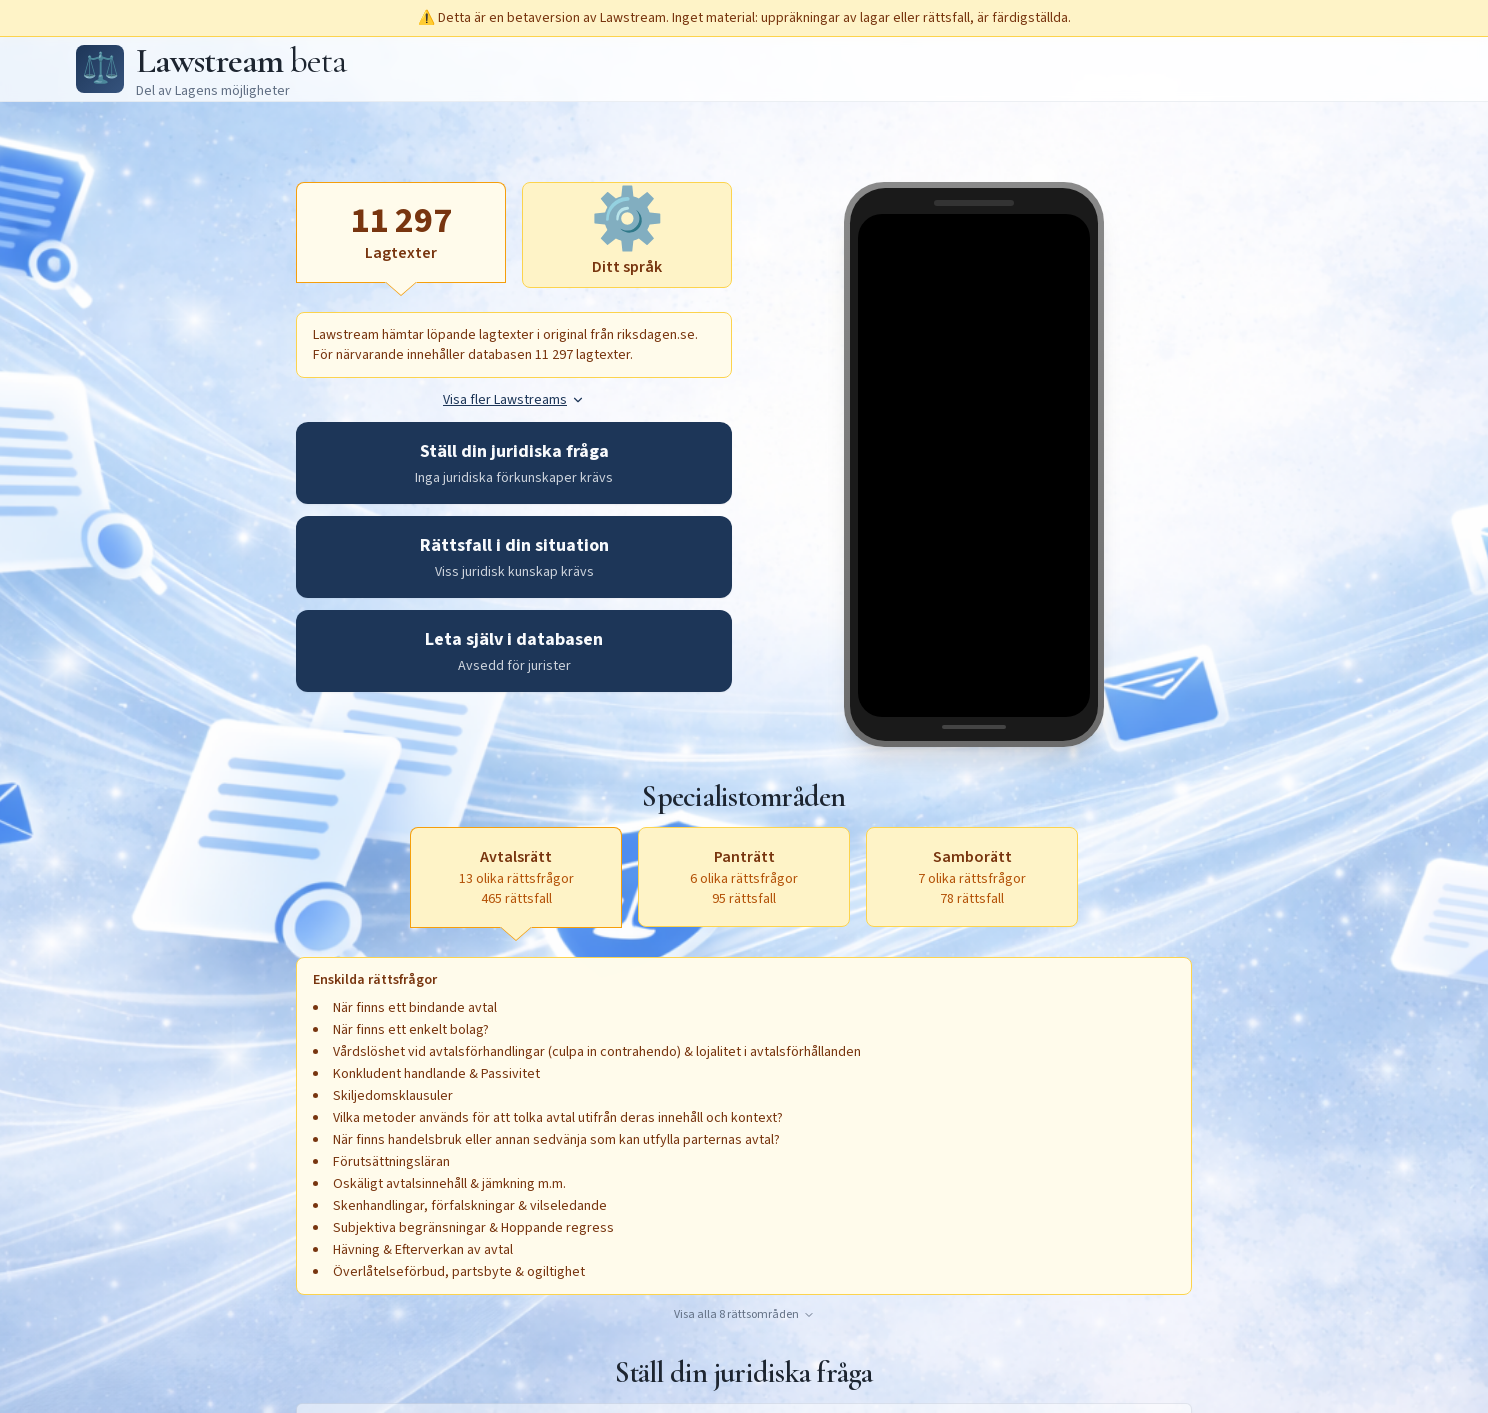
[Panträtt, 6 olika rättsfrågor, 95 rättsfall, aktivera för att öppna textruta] (744, 877)
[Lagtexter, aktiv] (401, 232)
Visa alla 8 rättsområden (744, 1315)
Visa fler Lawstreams (514, 400)
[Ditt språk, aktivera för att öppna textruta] (627, 235)
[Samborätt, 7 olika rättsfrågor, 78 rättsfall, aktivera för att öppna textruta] (972, 877)
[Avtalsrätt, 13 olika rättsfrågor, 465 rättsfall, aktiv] (516, 877)
